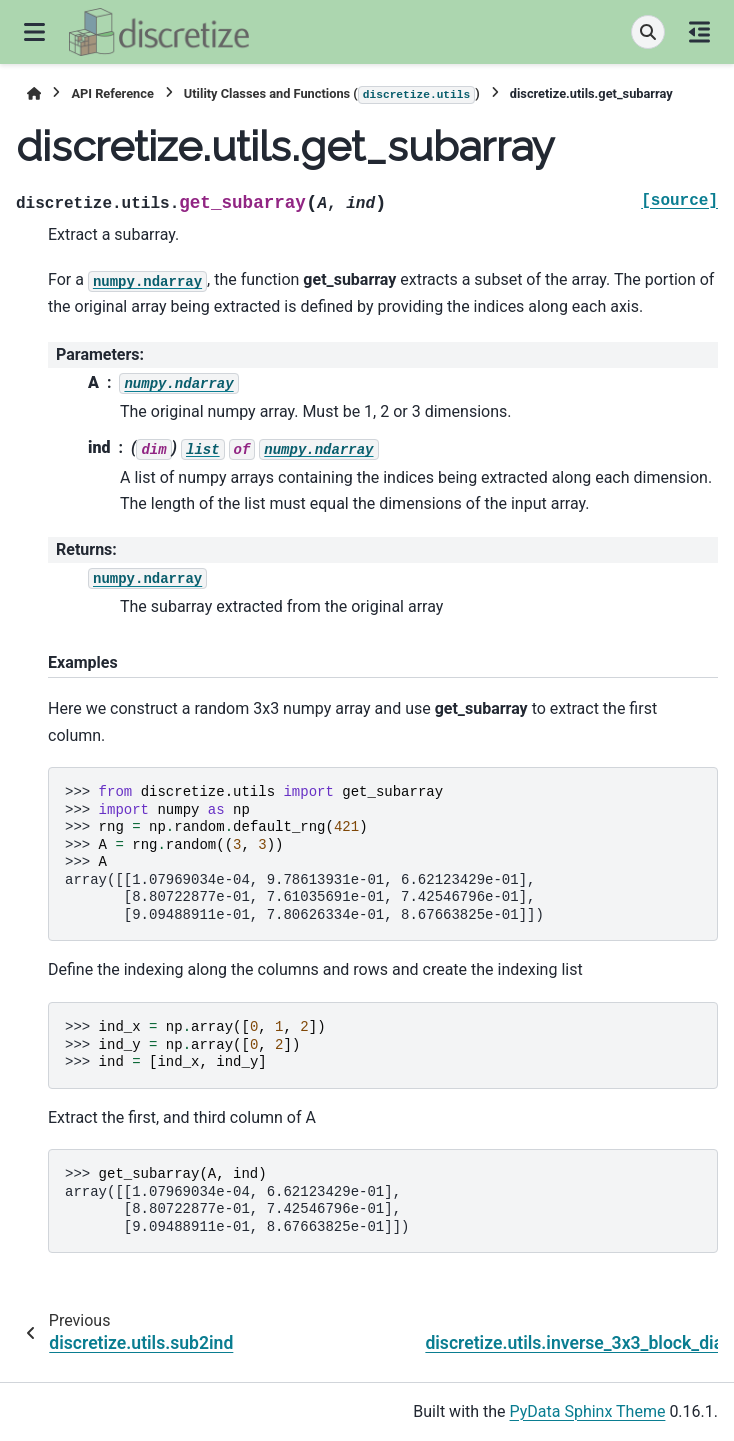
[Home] (34, 93)
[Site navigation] (34, 32)
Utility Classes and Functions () (332, 95)
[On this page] (699, 32)
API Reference (112, 93)
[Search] (648, 32)
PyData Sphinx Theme (588, 1411)
